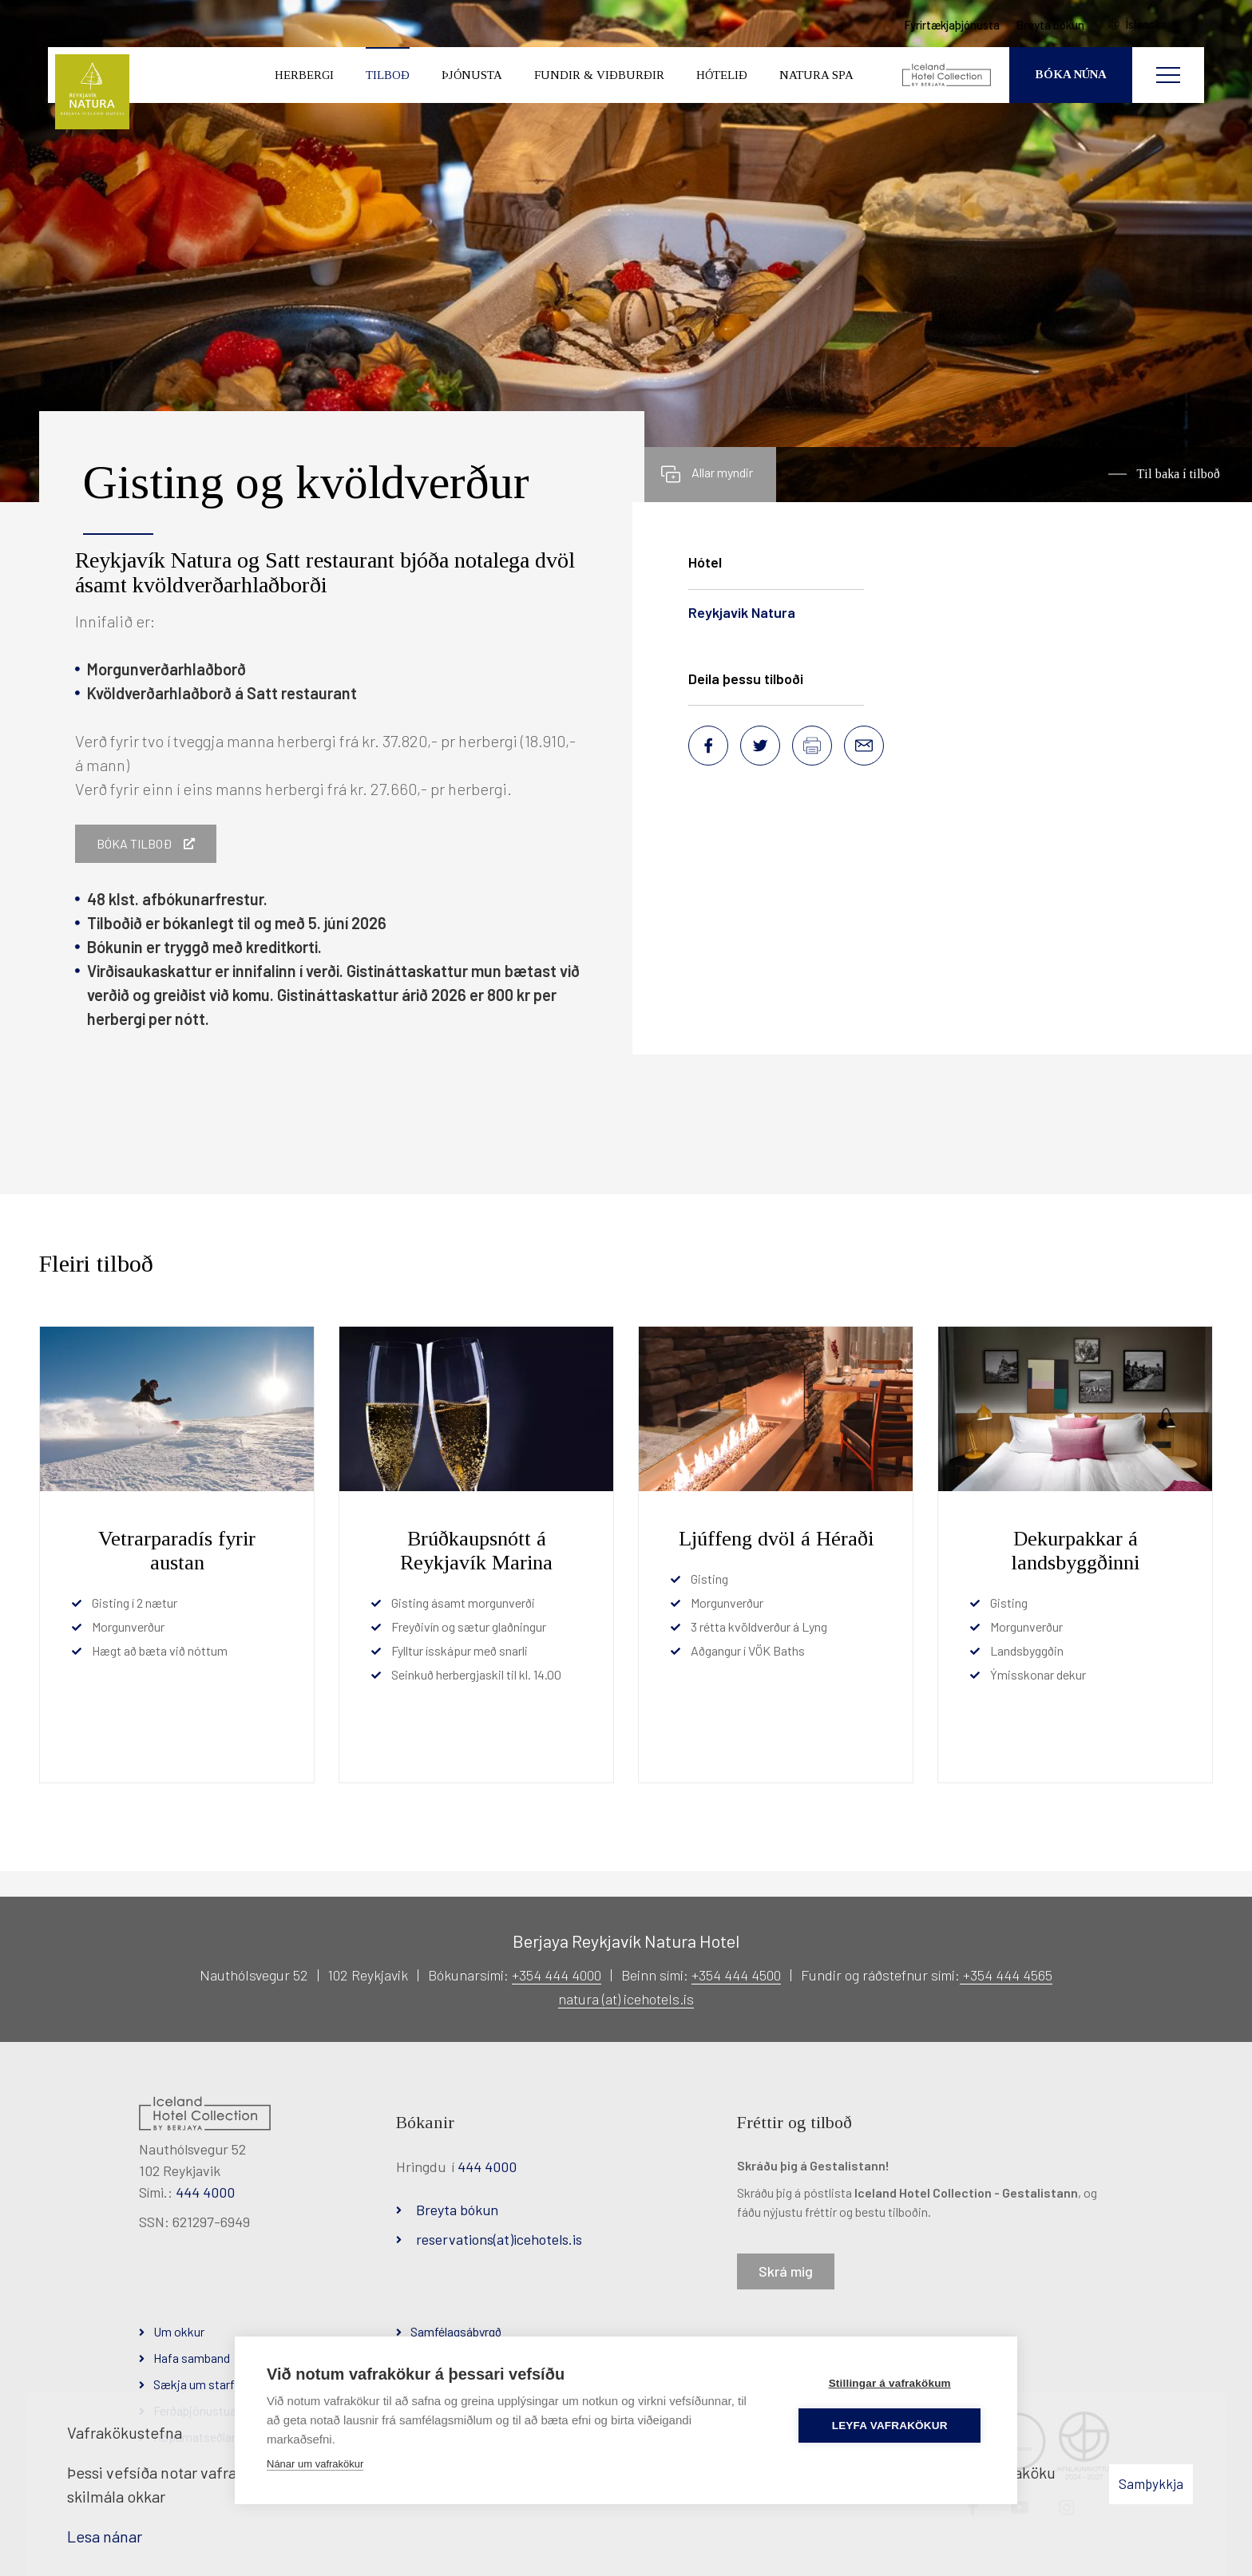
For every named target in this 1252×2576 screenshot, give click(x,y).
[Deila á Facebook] (708, 746)
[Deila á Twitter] (760, 746)
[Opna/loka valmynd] (1168, 76)
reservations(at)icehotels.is (499, 2239)
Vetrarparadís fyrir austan (177, 1550)
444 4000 (205, 2192)
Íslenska (1147, 25)
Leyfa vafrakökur (891, 2426)
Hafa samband (191, 2357)
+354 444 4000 (556, 1975)
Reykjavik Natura (741, 612)
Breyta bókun (457, 2209)
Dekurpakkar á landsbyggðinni (1075, 1550)
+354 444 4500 (736, 1975)
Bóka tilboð (134, 843)
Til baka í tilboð (1178, 474)
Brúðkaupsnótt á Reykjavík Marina (476, 1550)
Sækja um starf (194, 2384)
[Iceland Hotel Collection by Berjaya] (947, 76)
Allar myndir (722, 472)
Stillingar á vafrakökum (890, 2383)
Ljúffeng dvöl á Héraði (776, 1538)
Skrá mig (786, 2271)
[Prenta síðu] (812, 746)
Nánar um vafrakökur (315, 2464)
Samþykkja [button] (1151, 2483)
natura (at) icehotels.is (626, 1999)
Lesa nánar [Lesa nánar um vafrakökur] (104, 2536)
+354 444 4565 (1006, 1975)
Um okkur (178, 2331)
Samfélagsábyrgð (455, 2331)
